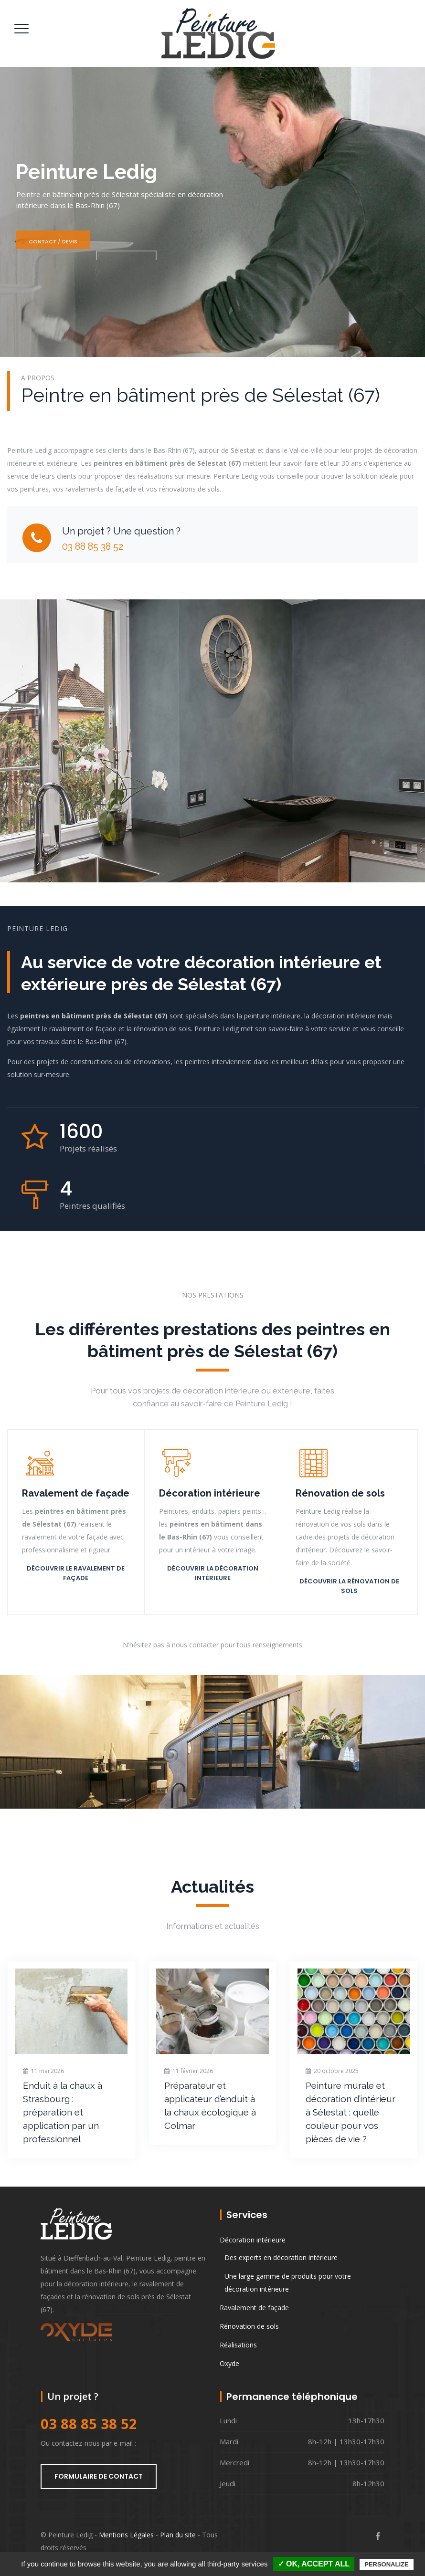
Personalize (386, 2564)
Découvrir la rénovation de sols (349, 1586)
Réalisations (238, 2344)
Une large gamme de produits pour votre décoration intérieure (287, 2282)
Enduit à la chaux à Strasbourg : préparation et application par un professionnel (62, 2112)
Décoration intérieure (253, 2239)
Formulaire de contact (98, 2476)
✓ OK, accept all (314, 2564)
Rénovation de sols (249, 2326)
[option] (71, 2059)
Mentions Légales (126, 2534)
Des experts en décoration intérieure (281, 2257)
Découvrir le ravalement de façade (76, 1573)
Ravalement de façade (254, 2307)
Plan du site (178, 2534)
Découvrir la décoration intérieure (212, 1573)
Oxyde (229, 2363)
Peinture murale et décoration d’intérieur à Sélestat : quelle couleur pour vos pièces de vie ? (350, 2112)
